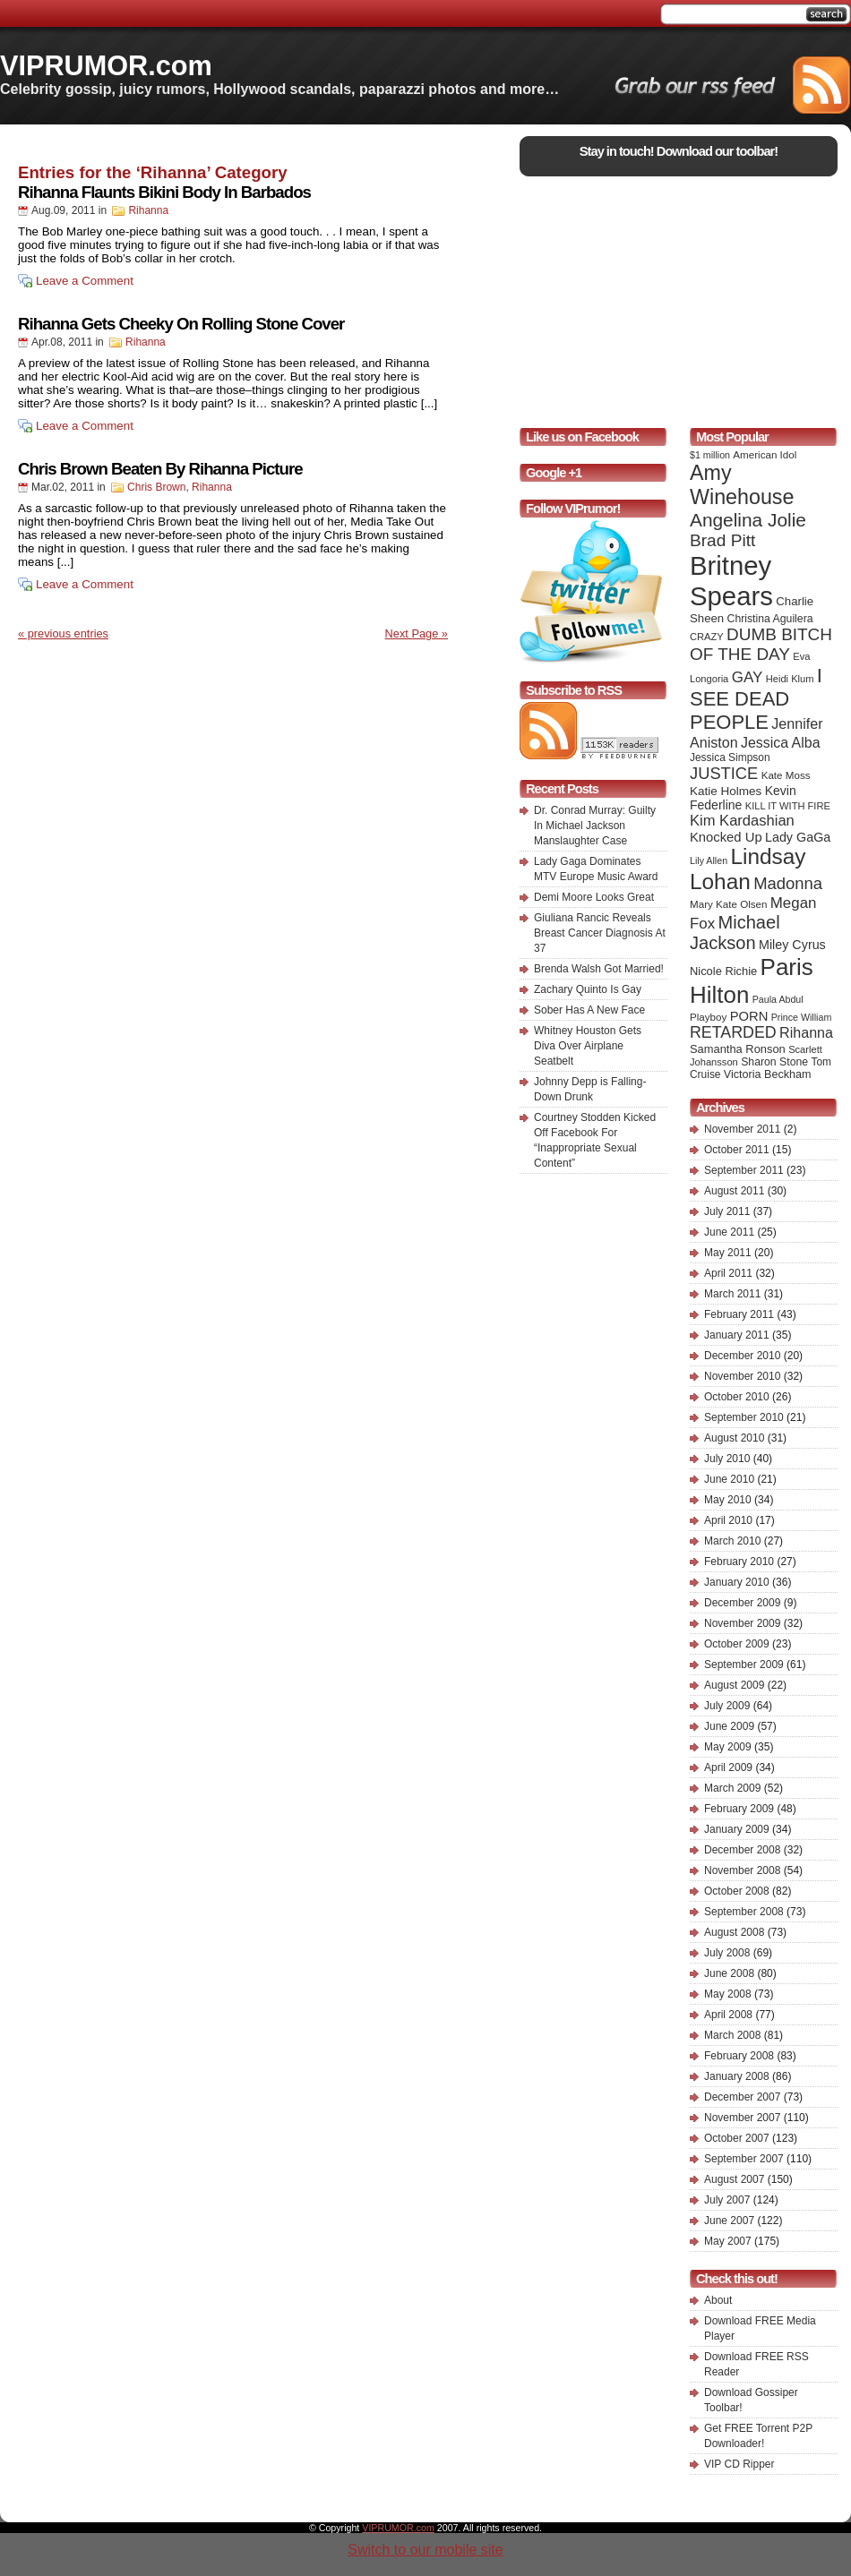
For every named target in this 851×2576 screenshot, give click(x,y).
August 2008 (734, 1932)
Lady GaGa (797, 837)
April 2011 (728, 1273)
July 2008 (727, 1953)
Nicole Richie (723, 971)
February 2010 (739, 1561)
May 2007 (728, 2241)
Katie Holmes (725, 791)
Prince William (801, 1017)
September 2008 (744, 1911)
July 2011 (727, 1211)
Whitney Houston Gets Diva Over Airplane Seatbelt (587, 1045)
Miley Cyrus (792, 944)
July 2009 (727, 1705)
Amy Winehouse (742, 485)
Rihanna (148, 210)
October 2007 (736, 2138)
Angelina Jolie (748, 519)
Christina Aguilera (770, 618)
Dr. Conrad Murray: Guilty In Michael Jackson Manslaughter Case (595, 825)
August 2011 (734, 1191)
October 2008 (736, 1891)
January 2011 (736, 1335)
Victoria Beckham (768, 1074)
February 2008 (739, 2056)
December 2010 (742, 1355)
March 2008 (732, 2035)
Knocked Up (726, 837)
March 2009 (732, 1788)
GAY (747, 677)
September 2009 (744, 1664)
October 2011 (736, 1149)
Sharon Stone (774, 1062)
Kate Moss (786, 775)
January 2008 (736, 2076)
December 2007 (742, 2097)
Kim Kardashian (742, 820)
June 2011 (729, 1232)
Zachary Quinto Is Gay (587, 989)
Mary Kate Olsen (728, 904)
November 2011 (742, 1129)
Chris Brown (156, 487)
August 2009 (734, 1685)
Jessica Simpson (730, 757)
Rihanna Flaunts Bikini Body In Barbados (164, 192)
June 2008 (729, 1973)
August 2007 (734, 2179)
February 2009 (739, 1808)
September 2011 (744, 1170)
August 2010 (734, 1438)
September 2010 (744, 1417)
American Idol (764, 454)
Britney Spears (731, 581)
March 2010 (732, 1541)
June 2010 (729, 1479)
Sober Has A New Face (589, 1010)
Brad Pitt (722, 540)
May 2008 (728, 1994)
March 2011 (732, 1294)
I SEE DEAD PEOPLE (756, 698)
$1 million (710, 454)
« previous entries (63, 633)
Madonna (787, 883)
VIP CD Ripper (739, 2464)
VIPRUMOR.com (106, 65)
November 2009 (742, 1623)
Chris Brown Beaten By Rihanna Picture (160, 468)
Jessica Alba (781, 742)
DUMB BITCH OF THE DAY (761, 644)
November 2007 (742, 2117)
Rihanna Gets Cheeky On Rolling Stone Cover (181, 323)
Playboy (708, 1017)
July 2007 (727, 2200)
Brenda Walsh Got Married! (599, 969)
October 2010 (736, 1397)
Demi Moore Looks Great (594, 897)
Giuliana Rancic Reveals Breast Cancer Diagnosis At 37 (600, 932)
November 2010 (742, 1376)
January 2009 (736, 1829)
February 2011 (739, 1314)
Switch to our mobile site (425, 2549)
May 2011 (728, 1252)
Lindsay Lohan (747, 869)
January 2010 (736, 1582)
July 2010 (727, 1458)
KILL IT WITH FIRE (787, 805)
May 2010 (728, 1499)
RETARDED (733, 1032)
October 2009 (736, 1644)
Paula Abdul (778, 999)
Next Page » (416, 633)
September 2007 (744, 2158)
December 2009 (742, 1602)
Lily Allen (708, 860)
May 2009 (728, 1747)
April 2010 (728, 1520)
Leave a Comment (84, 280)
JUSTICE (724, 773)
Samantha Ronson (738, 1049)
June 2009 (729, 1726)
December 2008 (742, 1850)
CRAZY (707, 636)
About (718, 2300)
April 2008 (728, 2014)
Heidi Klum (790, 678)
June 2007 (729, 2220)
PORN (749, 1016)
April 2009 (728, 1767)
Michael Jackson (735, 932)
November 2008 (742, 1870)
